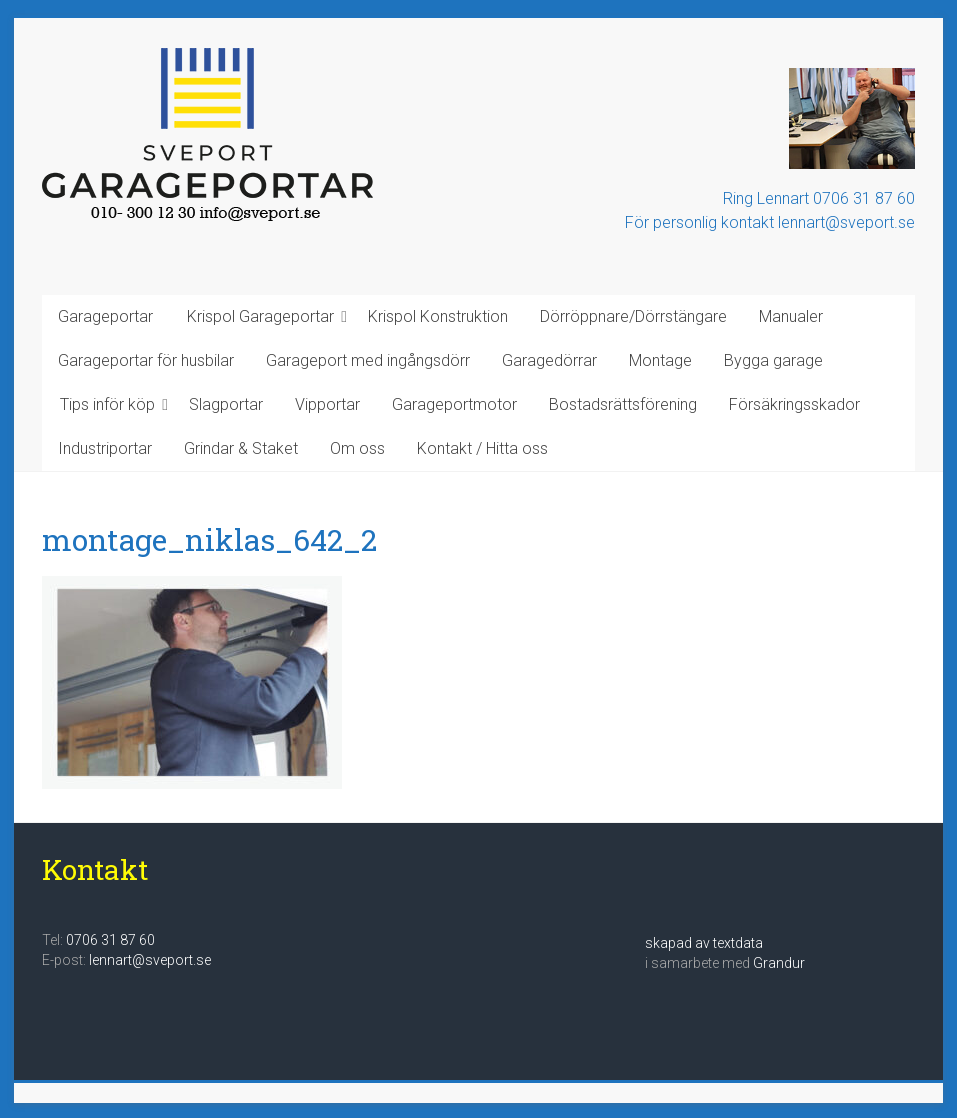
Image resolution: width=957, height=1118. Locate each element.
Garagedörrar (549, 360)
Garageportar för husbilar (146, 360)
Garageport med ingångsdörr (368, 360)
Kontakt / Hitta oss (482, 448)
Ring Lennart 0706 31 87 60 (819, 198)
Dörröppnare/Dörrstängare (633, 316)
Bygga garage (773, 360)
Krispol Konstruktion (438, 316)
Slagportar (226, 404)
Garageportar (105, 316)
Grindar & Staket (241, 448)
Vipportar (327, 404)
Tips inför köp (107, 404)
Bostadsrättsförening (623, 404)
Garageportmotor (454, 404)
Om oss (357, 448)
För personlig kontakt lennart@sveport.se (770, 222)
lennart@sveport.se (150, 960)
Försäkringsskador (794, 404)
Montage (660, 360)
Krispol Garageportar (260, 316)
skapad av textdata (704, 943)
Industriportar (105, 448)
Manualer (791, 316)
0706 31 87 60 (110, 940)
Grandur (779, 963)
